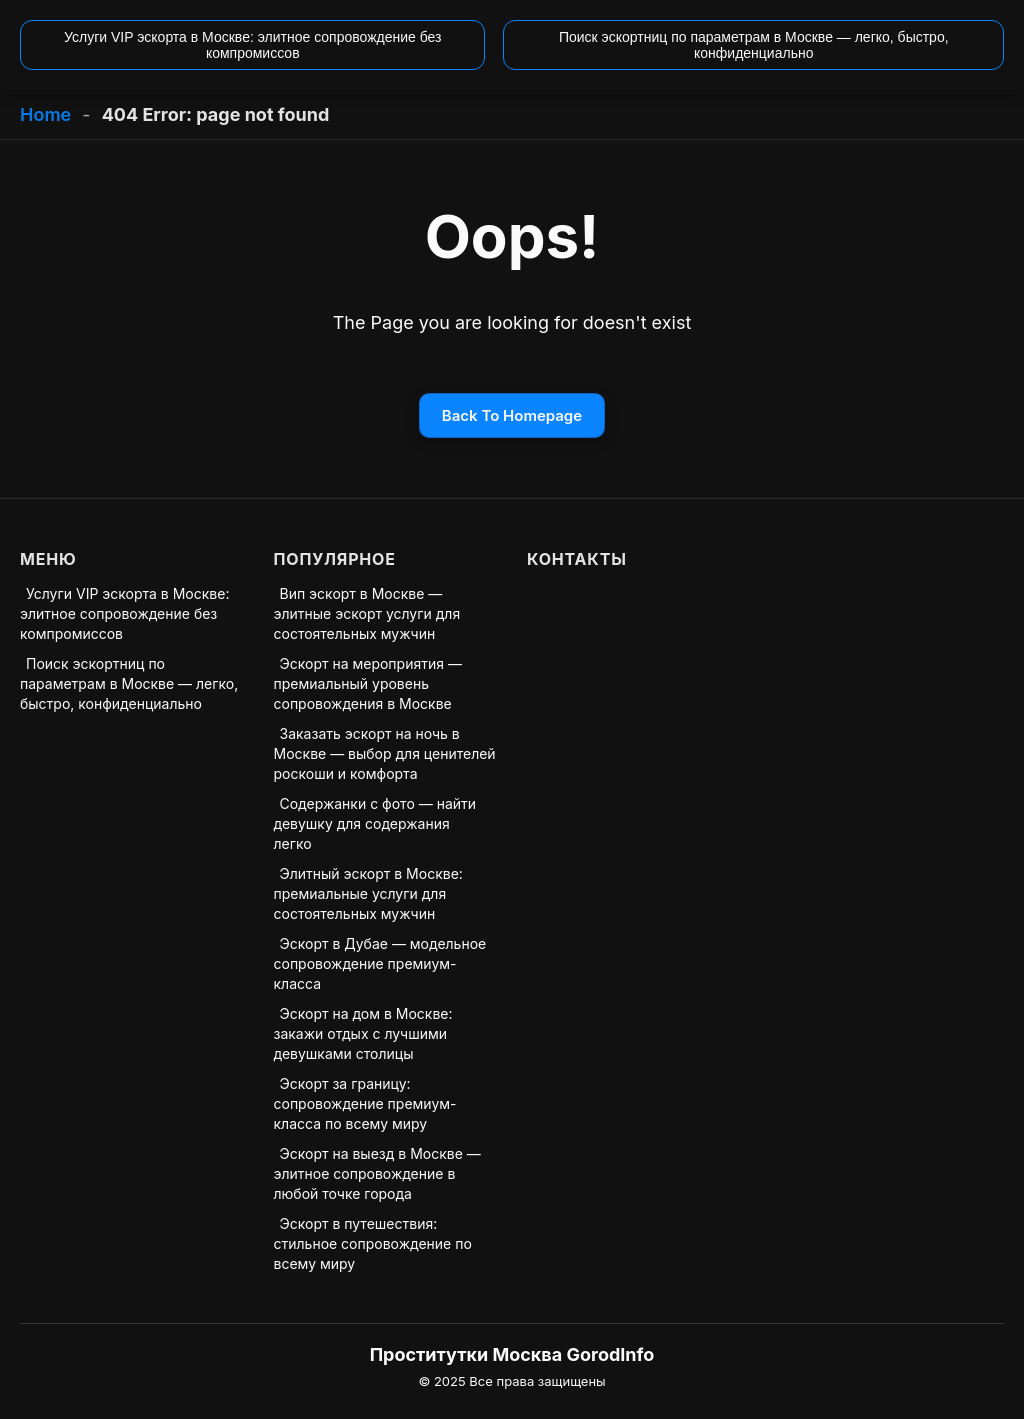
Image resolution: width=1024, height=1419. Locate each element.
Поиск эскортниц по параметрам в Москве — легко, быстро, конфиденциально (129, 683)
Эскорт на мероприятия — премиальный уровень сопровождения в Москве (368, 683)
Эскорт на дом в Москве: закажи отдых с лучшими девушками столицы (363, 1033)
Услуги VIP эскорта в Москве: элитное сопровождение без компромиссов (124, 613)
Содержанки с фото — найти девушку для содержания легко (375, 823)
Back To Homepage (512, 415)
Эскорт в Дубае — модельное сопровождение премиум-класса (380, 963)
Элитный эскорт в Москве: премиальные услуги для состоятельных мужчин (368, 893)
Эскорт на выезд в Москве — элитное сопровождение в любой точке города (377, 1173)
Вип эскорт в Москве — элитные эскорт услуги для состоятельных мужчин (367, 613)
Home (45, 114)
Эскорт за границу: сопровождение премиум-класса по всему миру (365, 1103)
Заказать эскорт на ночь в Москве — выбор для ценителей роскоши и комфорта (385, 753)
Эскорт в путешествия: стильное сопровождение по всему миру (373, 1243)
